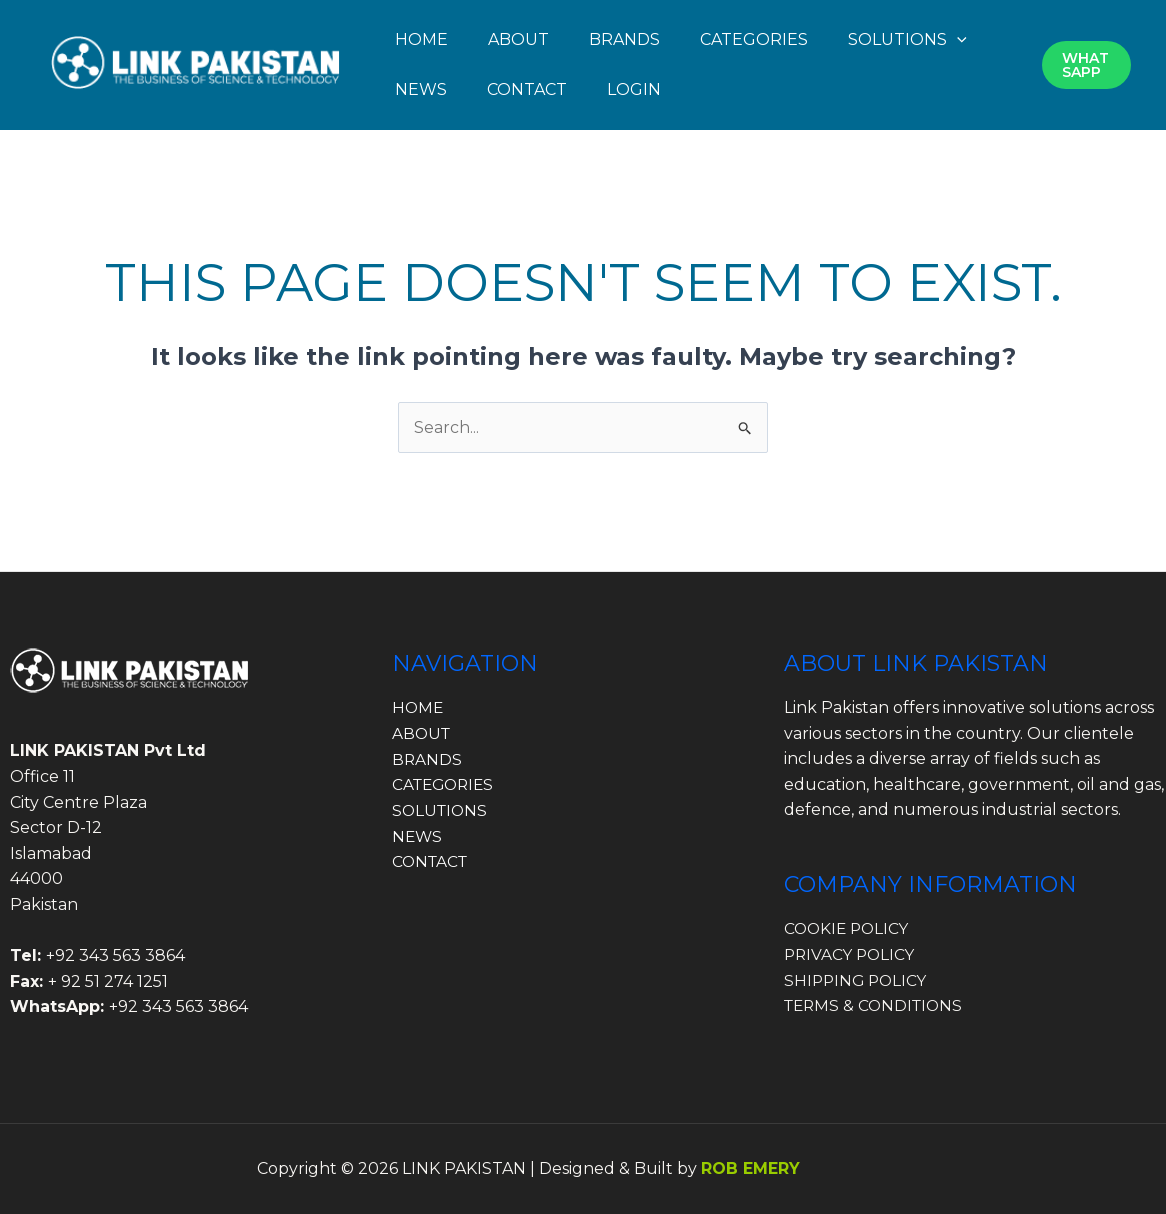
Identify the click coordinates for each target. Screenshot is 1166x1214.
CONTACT (527, 89)
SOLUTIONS (907, 39)
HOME (421, 39)
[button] (957, 39)
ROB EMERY (750, 1168)
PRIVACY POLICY (852, 954)
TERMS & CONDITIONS (877, 1005)
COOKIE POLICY (849, 928)
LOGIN (634, 89)
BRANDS (624, 39)
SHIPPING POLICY (858, 980)
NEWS (421, 89)
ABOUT (518, 39)
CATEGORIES (754, 39)
